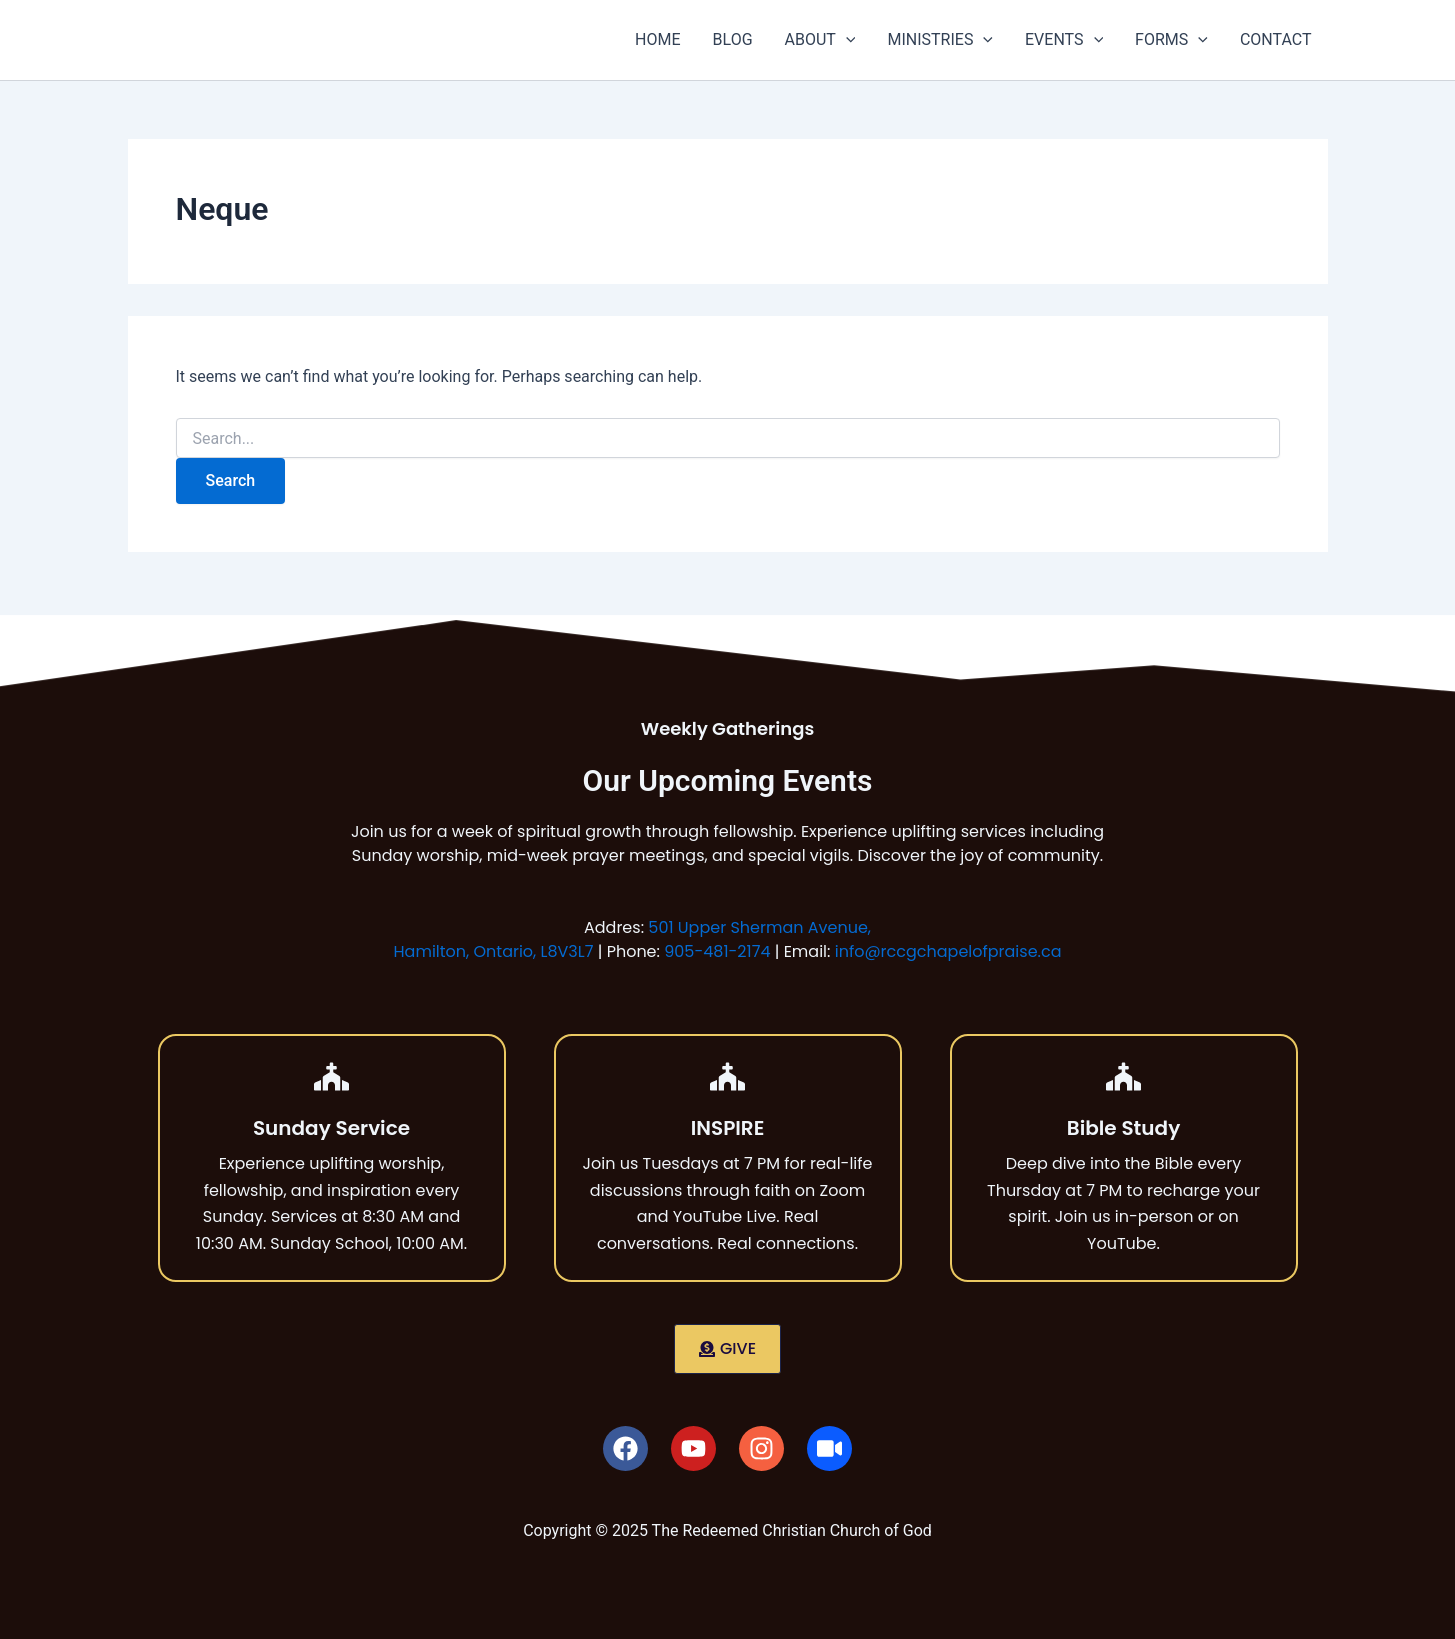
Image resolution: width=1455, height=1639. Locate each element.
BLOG (733, 39)
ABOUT (820, 40)
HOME (657, 39)
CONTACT (1276, 39)
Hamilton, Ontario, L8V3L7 (494, 951)
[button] (846, 40)
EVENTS (1064, 40)
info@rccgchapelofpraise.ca (948, 951)
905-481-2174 (717, 951)
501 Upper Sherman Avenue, (759, 927)
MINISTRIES (940, 40)
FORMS (1171, 40)
